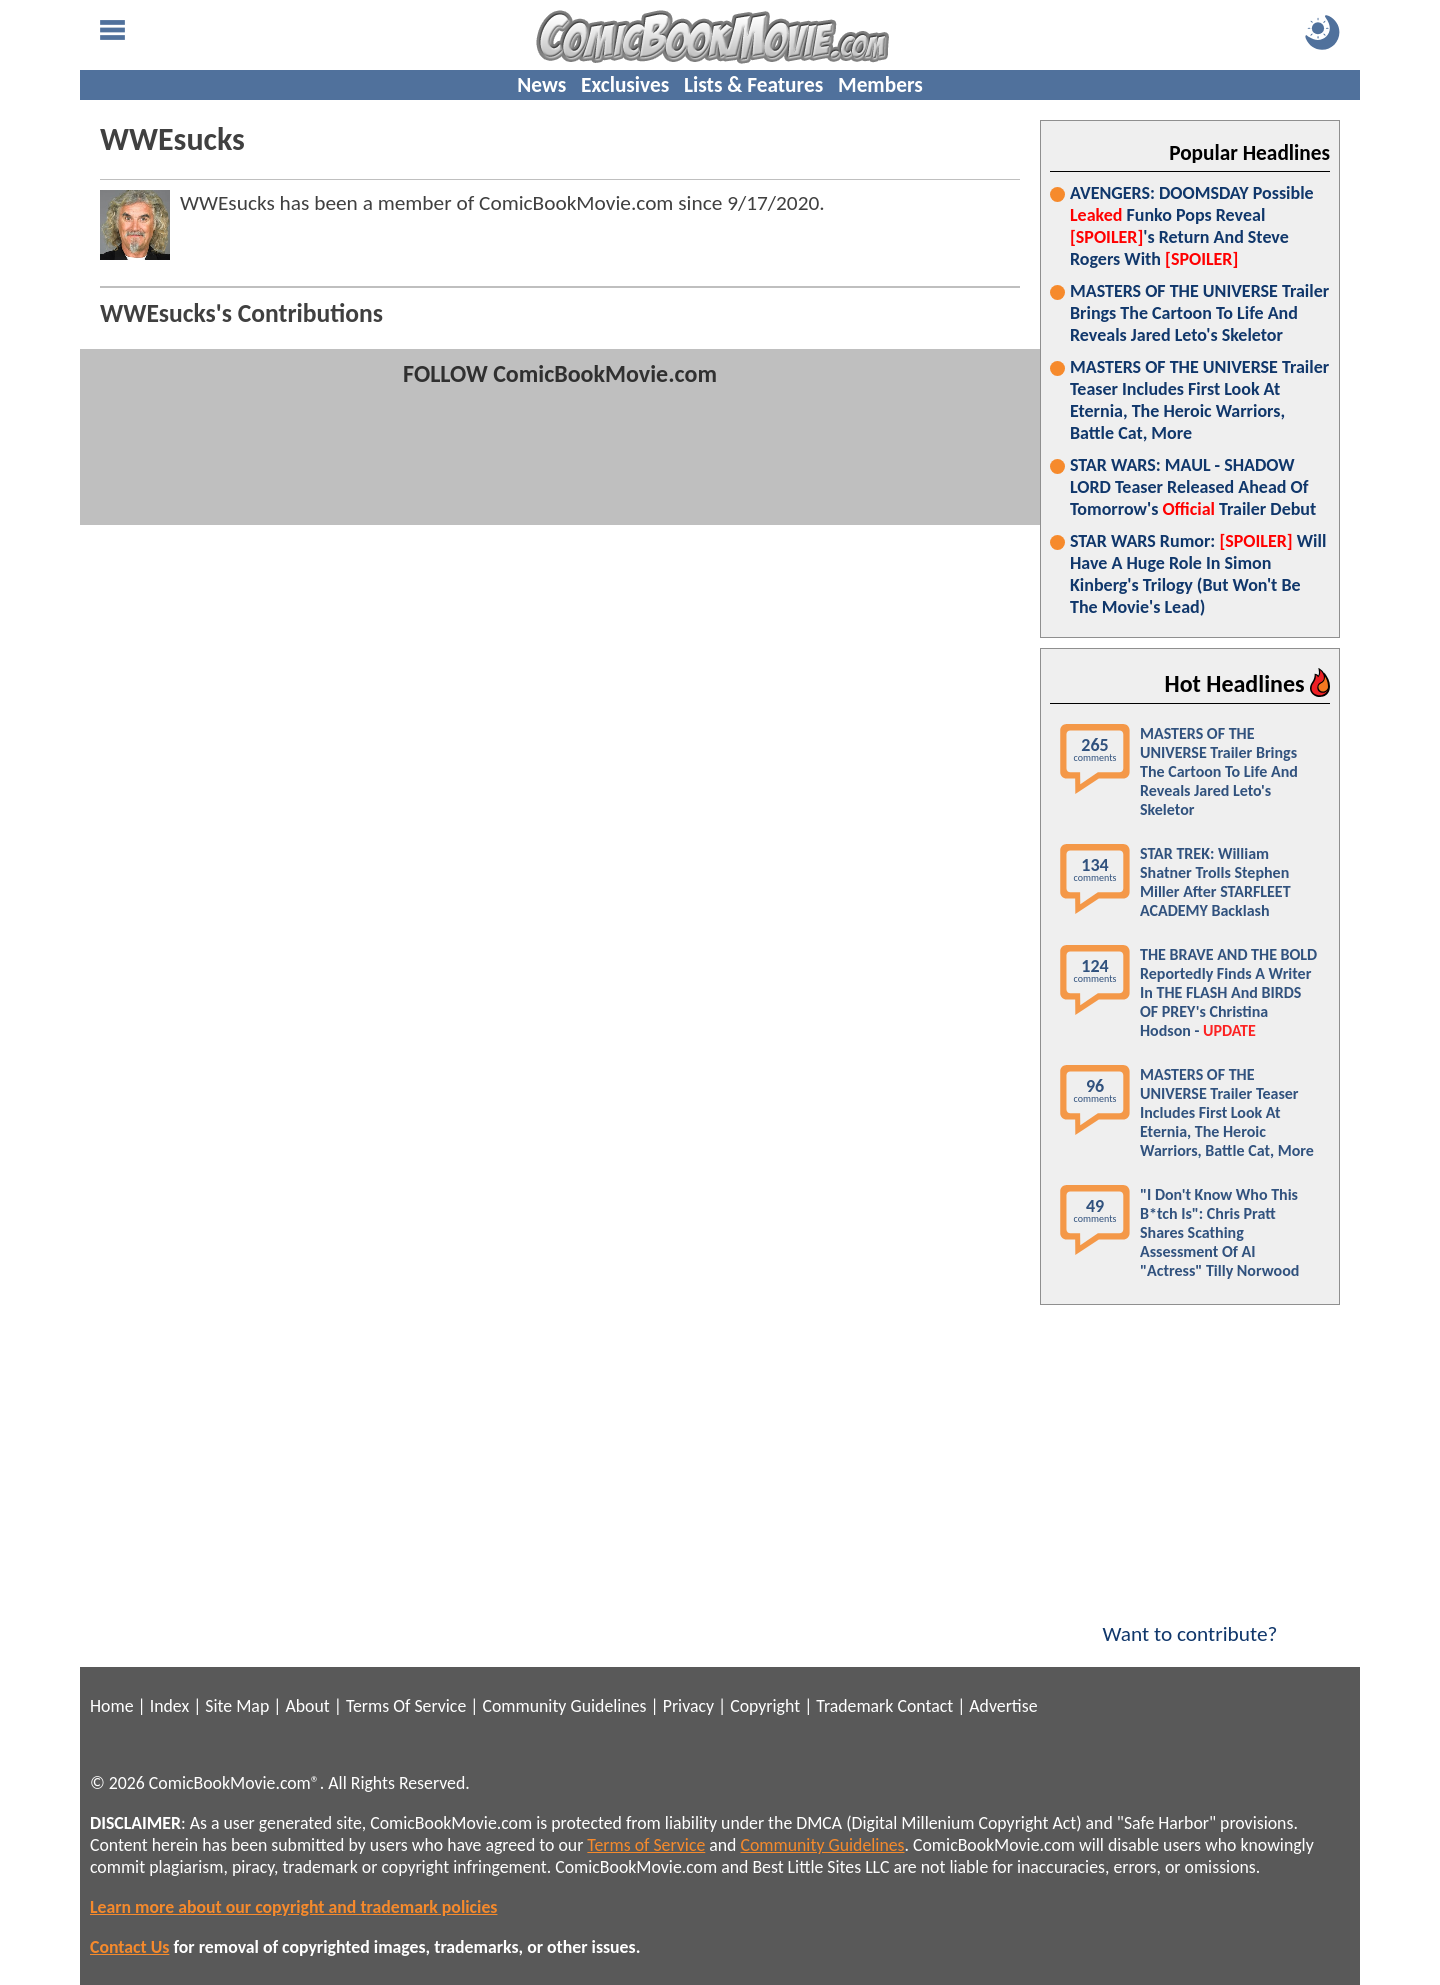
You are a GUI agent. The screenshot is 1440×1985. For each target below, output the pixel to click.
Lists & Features (753, 85)
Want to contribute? (1190, 1621)
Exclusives (625, 85)
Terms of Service (646, 1845)
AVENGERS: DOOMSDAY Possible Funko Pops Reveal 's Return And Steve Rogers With (1192, 226)
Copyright (765, 1706)
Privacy (688, 1706)
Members (880, 85)
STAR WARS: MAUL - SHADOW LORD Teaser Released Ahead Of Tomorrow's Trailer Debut (1193, 487)
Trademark (854, 1706)
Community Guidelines (564, 1706)
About (307, 1706)
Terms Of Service (406, 1706)
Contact (925, 1706)
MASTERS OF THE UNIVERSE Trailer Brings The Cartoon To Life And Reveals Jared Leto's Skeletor (1199, 313)
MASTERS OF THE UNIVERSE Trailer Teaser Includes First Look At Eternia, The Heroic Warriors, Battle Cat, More (1199, 400)
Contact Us (129, 1947)
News (541, 85)
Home (111, 1706)
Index (169, 1706)
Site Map (237, 1706)
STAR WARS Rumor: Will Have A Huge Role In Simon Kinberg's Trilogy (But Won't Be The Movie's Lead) (1198, 574)
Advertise (1003, 1706)
